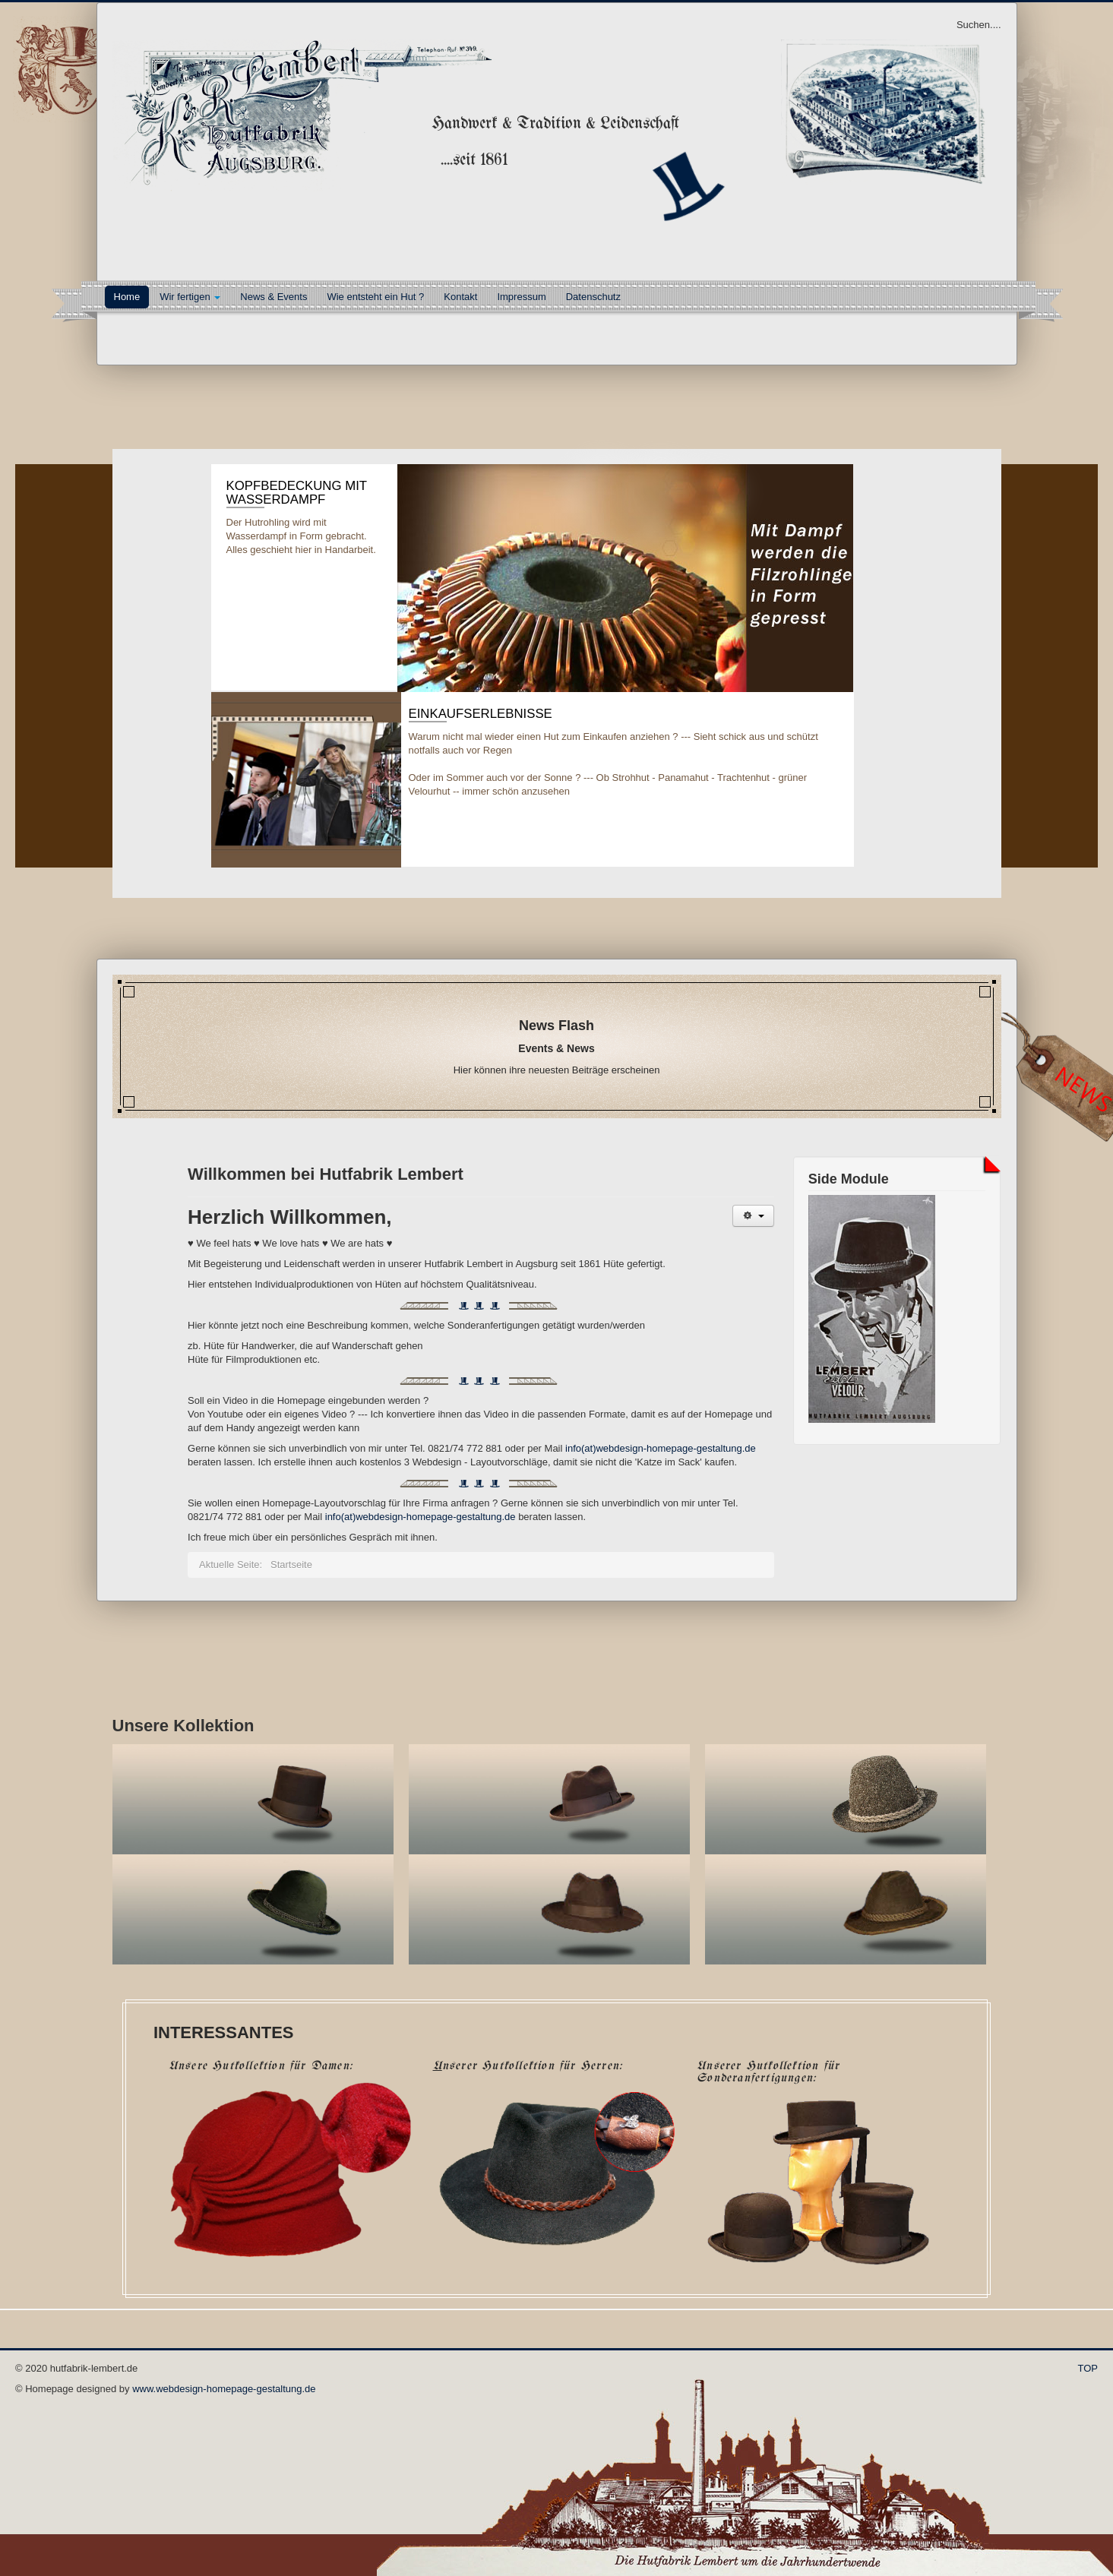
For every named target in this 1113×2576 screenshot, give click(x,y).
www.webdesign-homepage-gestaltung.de (223, 2388)
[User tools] (753, 1216)
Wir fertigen (190, 296)
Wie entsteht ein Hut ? (375, 296)
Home (127, 296)
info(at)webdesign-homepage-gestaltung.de (660, 1448)
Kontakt (460, 296)
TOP (1088, 2368)
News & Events (273, 296)
